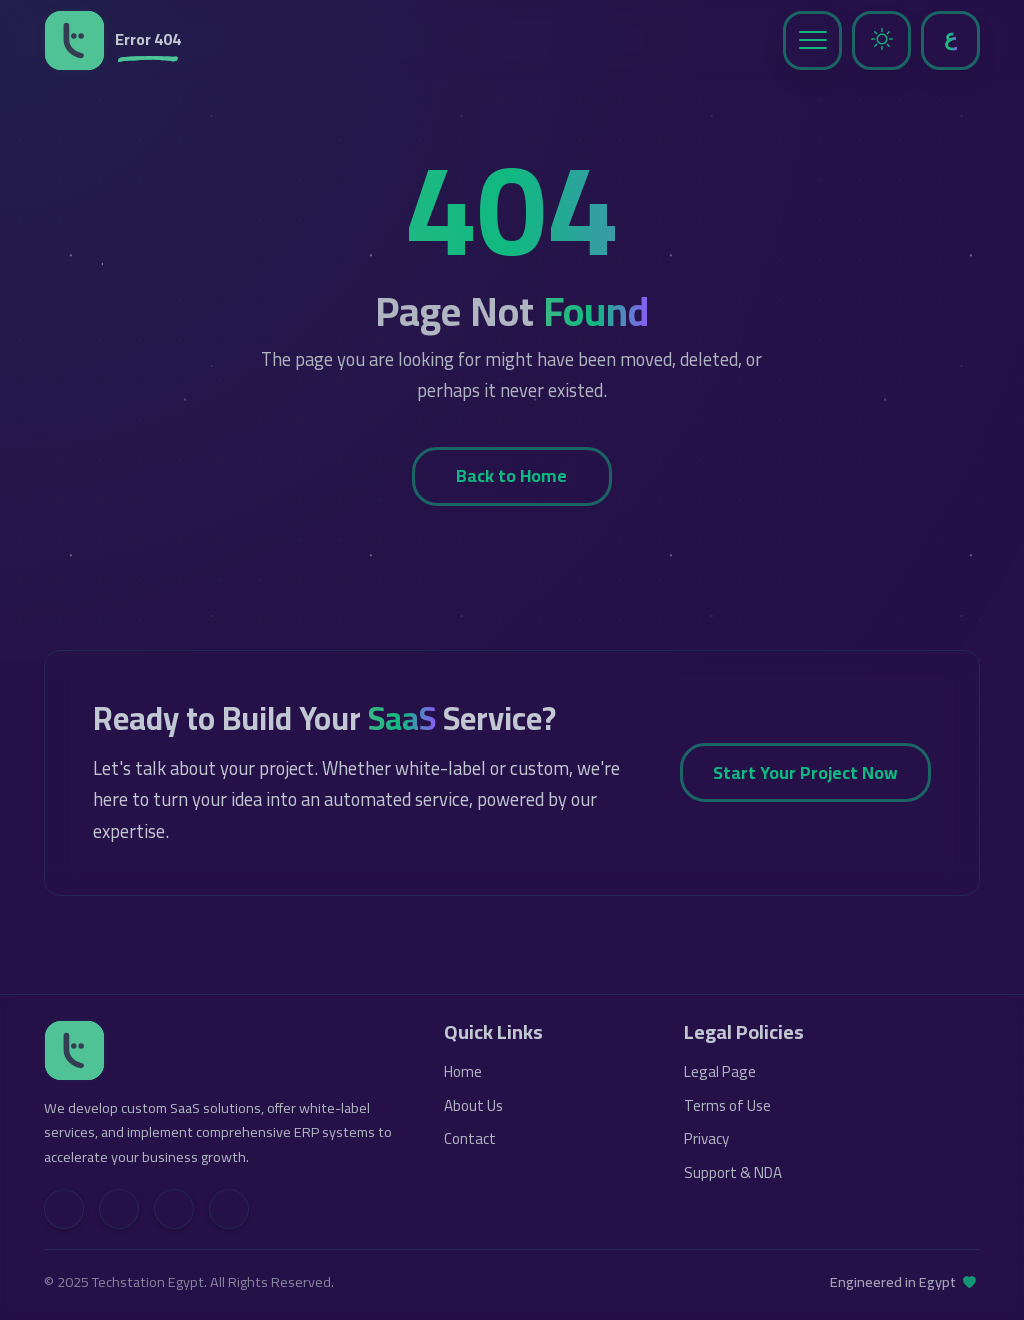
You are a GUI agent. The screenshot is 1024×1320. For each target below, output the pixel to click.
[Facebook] (119, 1209)
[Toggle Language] (950, 40)
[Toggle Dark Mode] (881, 40)
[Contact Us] (229, 1209)
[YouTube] (174, 1209)
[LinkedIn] (64, 1209)
